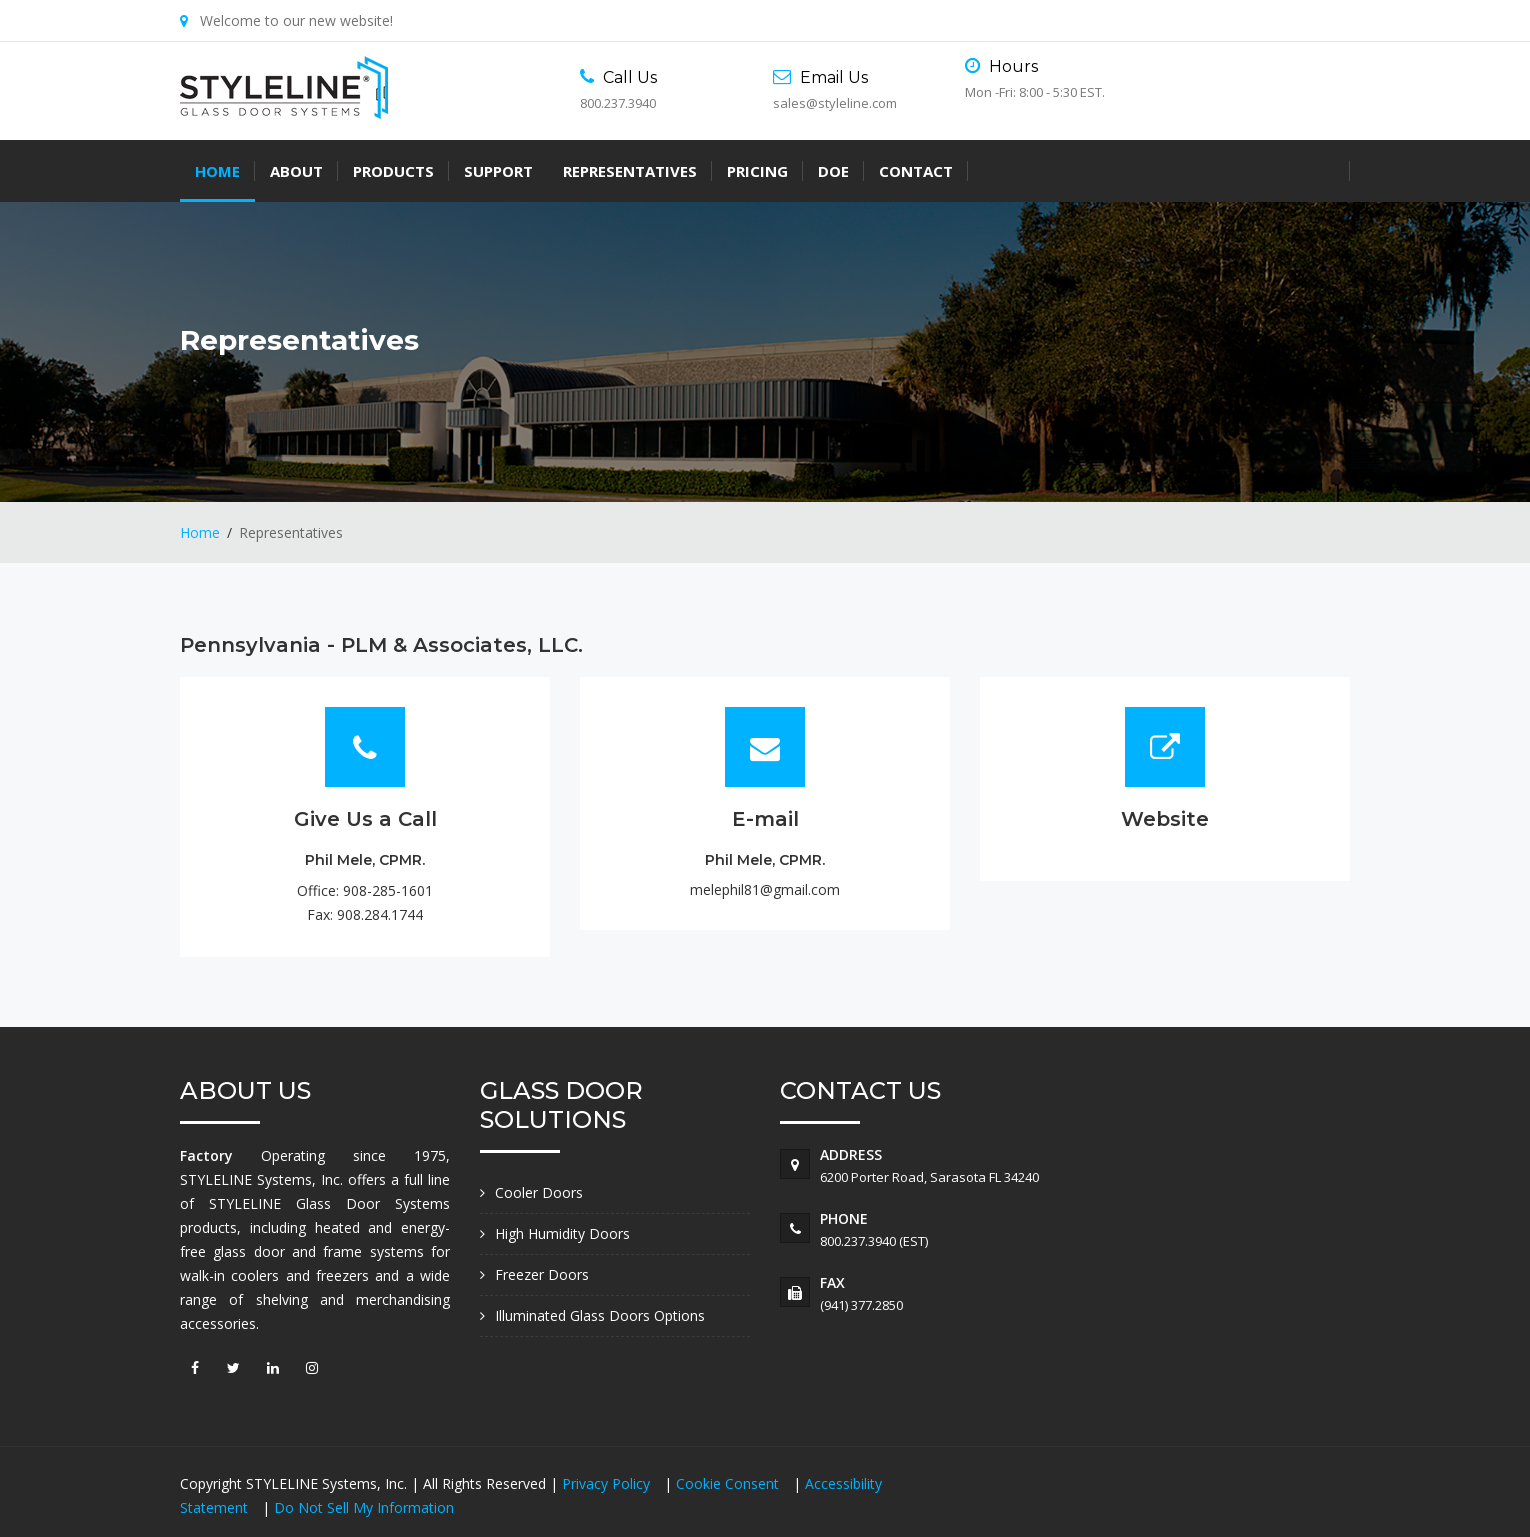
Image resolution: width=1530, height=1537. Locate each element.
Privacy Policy (608, 1483)
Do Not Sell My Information (364, 1507)
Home (217, 171)
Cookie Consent (729, 1483)
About (296, 171)
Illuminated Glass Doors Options (600, 1315)
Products (393, 171)
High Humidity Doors (562, 1233)
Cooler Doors (539, 1192)
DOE (833, 171)
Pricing (757, 171)
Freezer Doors (542, 1274)
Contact (916, 171)
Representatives (630, 171)
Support (498, 171)
